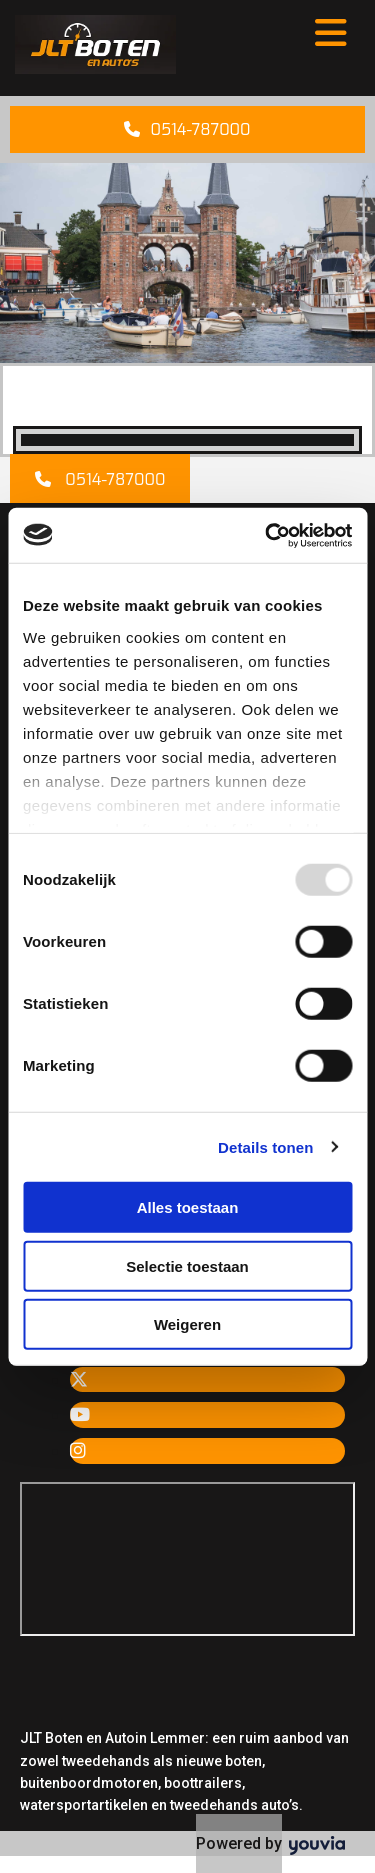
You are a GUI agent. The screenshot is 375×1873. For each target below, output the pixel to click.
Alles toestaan (188, 1207)
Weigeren (187, 1324)
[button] (187, 129)
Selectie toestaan (187, 1265)
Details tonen (265, 1146)
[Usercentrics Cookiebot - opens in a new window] (267, 535)
